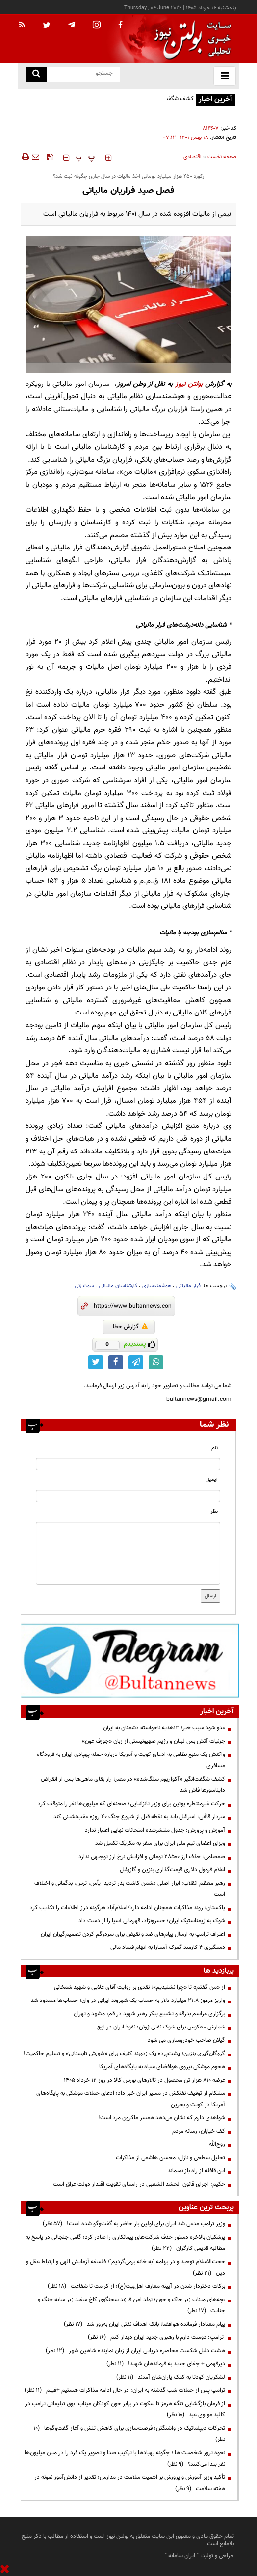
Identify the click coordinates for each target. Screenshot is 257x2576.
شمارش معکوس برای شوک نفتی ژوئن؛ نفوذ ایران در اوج (161, 2027)
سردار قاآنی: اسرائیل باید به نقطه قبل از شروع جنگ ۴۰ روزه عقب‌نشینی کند (139, 1816)
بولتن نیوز (189, 384)
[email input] (128, 1496)
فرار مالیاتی (188, 1286)
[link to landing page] (190, 39)
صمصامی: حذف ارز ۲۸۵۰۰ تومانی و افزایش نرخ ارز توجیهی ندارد (151, 1856)
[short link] (132, 1306)
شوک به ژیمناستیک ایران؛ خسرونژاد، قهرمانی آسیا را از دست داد (151, 1921)
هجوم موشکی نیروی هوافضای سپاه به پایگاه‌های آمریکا (162, 2066)
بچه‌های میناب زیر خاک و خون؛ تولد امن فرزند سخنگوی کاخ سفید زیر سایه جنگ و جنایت (131, 2305)
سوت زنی (84, 1286)
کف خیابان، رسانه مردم (198, 2131)
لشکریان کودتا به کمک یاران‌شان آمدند (170, 2377)
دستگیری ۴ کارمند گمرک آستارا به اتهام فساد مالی (167, 1947)
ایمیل (212, 1480)
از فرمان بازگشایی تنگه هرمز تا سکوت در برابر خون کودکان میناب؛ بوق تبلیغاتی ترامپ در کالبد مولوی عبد (125, 2409)
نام (214, 1448)
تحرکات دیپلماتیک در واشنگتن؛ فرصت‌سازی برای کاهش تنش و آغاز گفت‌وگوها (129, 2434)
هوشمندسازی (156, 1286)
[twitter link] (95, 1362)
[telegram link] (135, 1362)
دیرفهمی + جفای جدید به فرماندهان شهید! (165, 2363)
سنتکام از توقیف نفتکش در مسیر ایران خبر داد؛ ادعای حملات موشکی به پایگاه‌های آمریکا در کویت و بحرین (130, 2099)
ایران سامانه (181, 2555)
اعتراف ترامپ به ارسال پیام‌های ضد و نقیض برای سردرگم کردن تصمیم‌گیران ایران (133, 1934)
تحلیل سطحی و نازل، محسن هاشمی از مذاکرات (170, 2157)
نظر (214, 1511)
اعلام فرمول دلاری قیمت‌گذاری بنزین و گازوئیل (172, 1869)
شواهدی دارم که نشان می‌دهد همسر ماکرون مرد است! (161, 2117)
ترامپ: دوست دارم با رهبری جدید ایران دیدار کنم (156, 2337)
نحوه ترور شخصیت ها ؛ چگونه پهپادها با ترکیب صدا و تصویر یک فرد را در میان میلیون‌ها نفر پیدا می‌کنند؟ (125, 2458)
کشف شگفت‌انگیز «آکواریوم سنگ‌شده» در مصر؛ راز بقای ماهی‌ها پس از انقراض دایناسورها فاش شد (110, 104)
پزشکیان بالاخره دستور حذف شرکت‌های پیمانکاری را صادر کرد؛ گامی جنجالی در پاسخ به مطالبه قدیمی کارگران (125, 2243)
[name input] (128, 1464)
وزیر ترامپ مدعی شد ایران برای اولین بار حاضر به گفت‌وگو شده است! (134, 2224)
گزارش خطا (130, 1326)
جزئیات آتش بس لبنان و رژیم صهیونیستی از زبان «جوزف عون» (153, 1741)
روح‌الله (217, 2144)
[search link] (36, 74)
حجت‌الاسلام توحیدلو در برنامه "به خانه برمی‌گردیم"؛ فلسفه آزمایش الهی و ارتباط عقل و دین (125, 2267)
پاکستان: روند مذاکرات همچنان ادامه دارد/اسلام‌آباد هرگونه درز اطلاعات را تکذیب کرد (127, 1907)
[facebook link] (115, 1362)
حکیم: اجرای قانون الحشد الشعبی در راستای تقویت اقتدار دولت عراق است (139, 2184)
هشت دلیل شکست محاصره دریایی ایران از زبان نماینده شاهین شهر (135, 2350)
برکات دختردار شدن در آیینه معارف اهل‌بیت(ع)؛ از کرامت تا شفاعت (136, 2286)
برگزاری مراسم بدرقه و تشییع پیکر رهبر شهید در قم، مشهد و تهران (149, 2013)
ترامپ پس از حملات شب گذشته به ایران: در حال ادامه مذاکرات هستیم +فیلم (125, 2390)
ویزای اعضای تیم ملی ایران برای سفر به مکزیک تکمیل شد (160, 1843)
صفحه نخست (221, 157)
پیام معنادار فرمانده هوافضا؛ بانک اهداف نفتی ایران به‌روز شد (144, 2324)
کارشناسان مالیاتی (118, 1286)
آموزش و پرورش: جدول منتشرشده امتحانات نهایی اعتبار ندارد (155, 1830)
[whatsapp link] (156, 1362)
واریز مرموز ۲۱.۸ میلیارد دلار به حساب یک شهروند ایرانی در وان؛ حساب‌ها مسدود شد (128, 2000)
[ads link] (130, 1660)
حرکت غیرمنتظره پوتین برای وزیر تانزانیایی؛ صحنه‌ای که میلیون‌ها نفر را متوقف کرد (131, 1803)
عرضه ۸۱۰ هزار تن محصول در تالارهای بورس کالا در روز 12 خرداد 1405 (144, 2080)
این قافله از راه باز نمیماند (196, 2170)
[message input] (128, 1553)
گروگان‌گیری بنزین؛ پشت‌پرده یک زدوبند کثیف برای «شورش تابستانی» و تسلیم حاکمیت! (124, 2053)
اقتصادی (192, 157)
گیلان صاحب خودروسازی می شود (186, 2040)
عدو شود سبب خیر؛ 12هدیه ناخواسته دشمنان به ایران (164, 1728)
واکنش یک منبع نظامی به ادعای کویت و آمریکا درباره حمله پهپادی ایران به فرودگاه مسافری (131, 1760)
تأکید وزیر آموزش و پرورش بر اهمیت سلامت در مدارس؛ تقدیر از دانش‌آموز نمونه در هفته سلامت (129, 2483)
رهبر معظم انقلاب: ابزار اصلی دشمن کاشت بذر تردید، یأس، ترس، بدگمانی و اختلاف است (129, 1889)
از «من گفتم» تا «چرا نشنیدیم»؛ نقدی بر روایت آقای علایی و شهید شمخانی (139, 1987)
